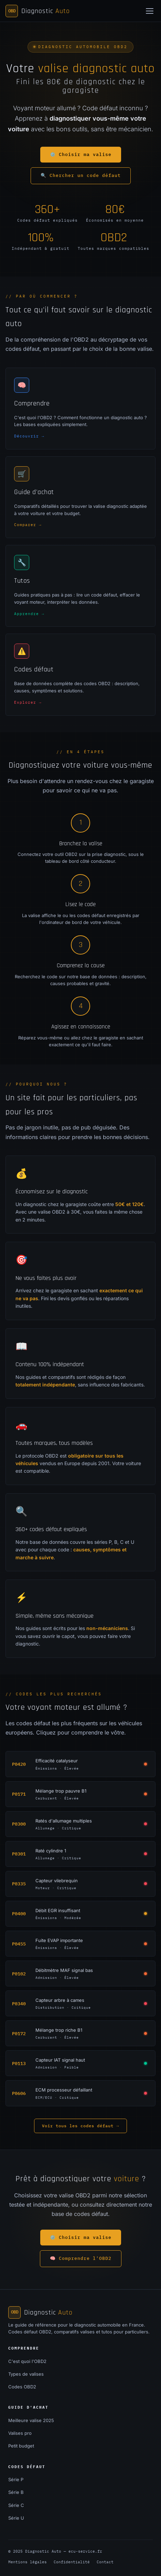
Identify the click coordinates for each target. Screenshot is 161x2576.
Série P (15, 2479)
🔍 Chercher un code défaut (81, 175)
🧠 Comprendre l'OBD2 (80, 2258)
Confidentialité (72, 2562)
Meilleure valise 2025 (31, 2420)
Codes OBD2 (22, 2386)
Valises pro (20, 2433)
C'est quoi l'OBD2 (27, 2361)
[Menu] (149, 11)
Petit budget (21, 2446)
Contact (105, 2562)
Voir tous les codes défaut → (80, 2125)
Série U (16, 2518)
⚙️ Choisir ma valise (80, 154)
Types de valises (26, 2374)
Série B (16, 2492)
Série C (16, 2505)
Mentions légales (27, 2562)
